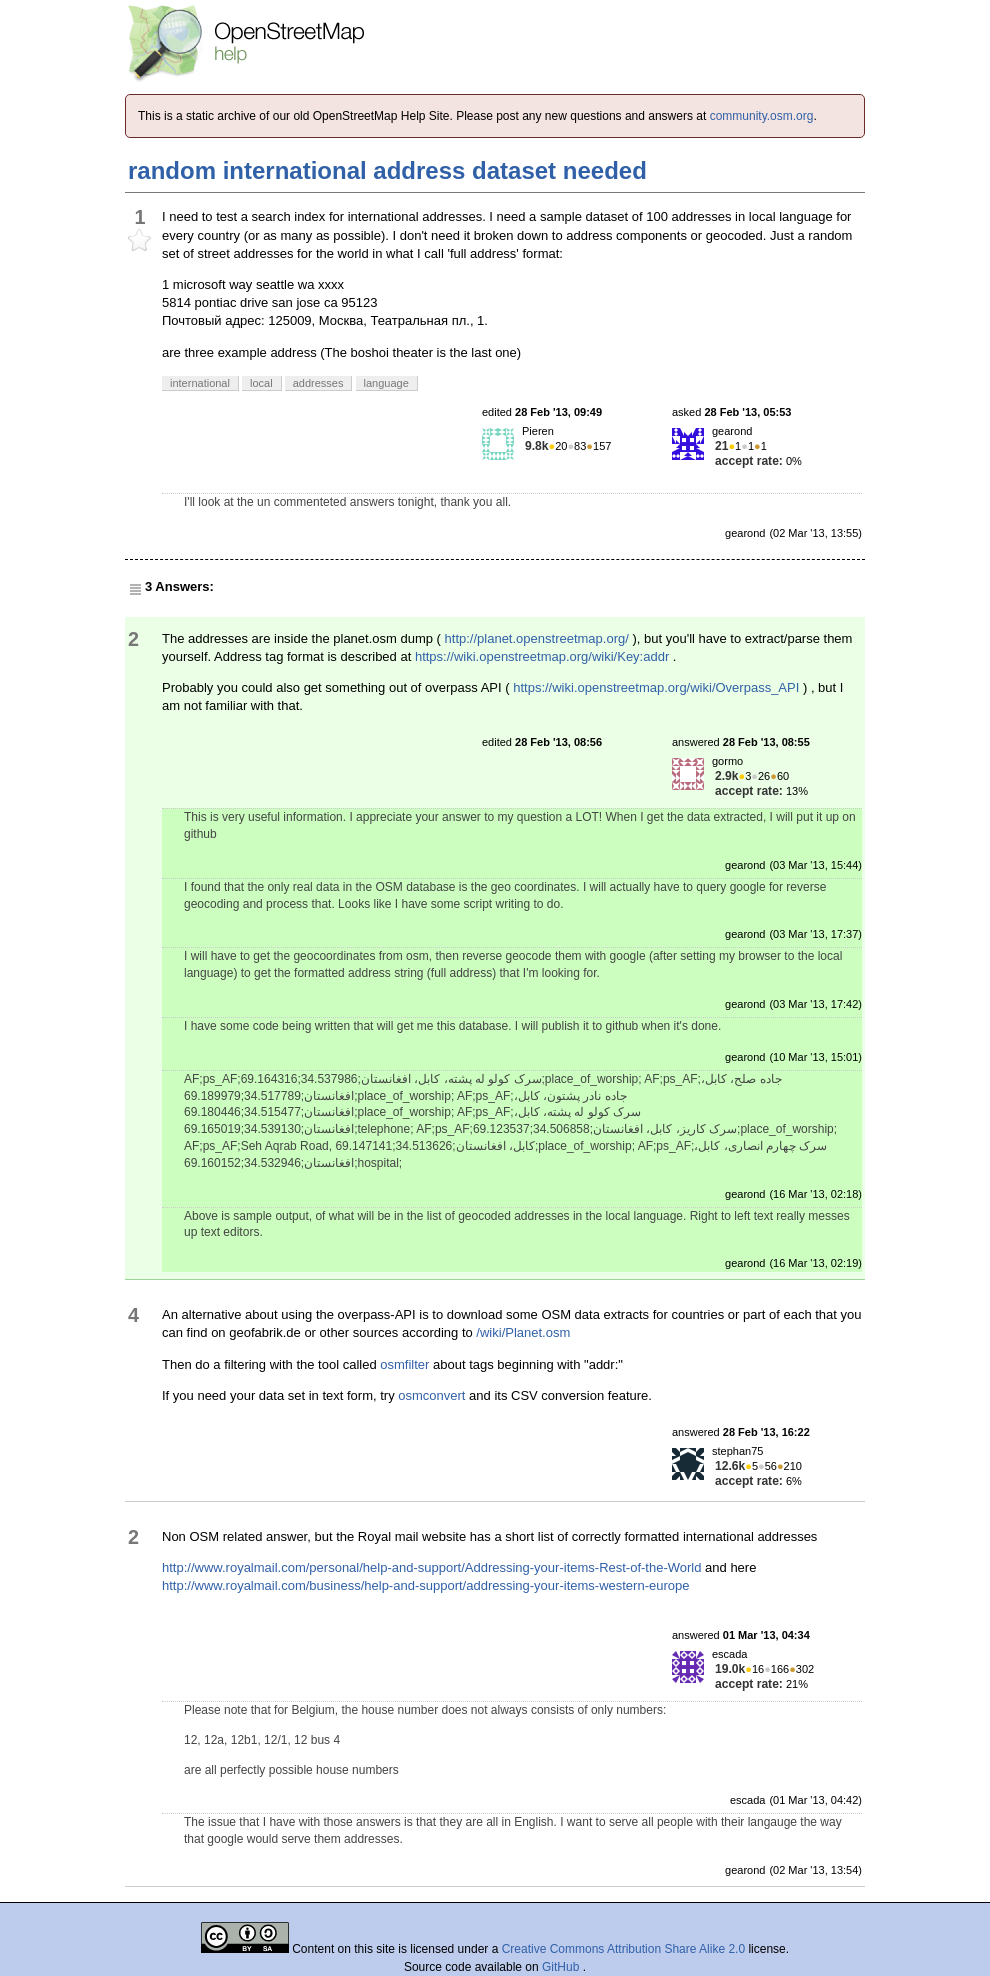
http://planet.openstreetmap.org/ (537, 638)
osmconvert (431, 1395)
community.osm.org (762, 116)
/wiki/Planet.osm (523, 1332)
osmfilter (404, 1364)
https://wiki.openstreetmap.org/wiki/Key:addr (542, 656)
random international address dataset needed (387, 170)
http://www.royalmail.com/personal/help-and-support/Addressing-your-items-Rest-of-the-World (431, 1567)
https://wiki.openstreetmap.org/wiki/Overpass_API (656, 687)
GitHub (562, 1967)
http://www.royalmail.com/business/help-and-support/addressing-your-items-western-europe (425, 1585)
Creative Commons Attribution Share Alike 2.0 (623, 1949)
